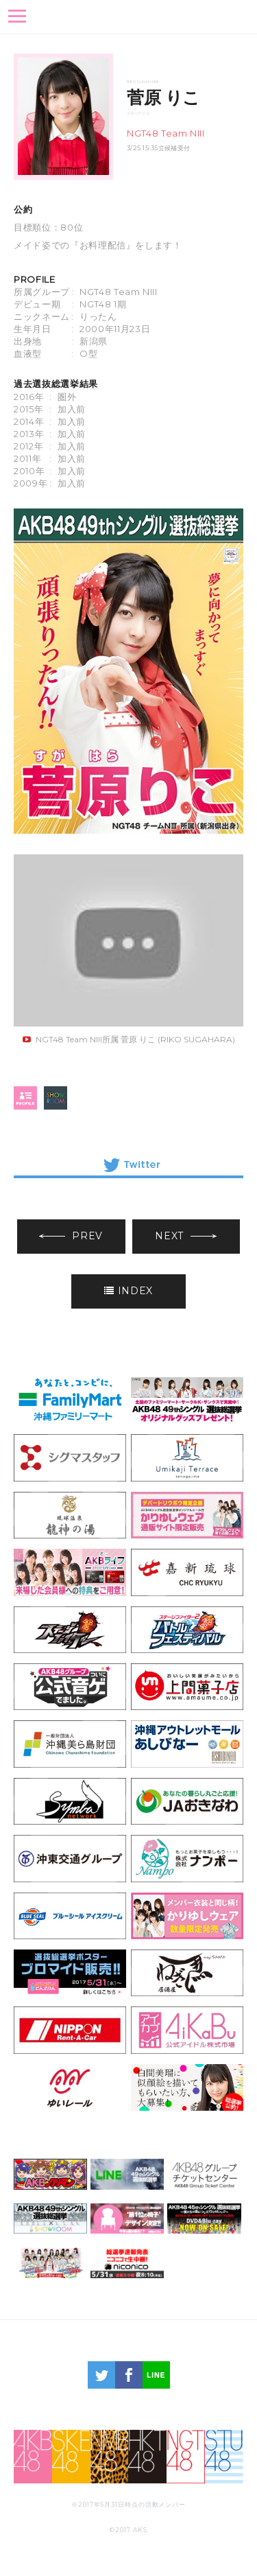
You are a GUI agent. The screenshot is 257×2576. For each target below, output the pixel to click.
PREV (71, 1236)
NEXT (186, 1236)
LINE (156, 2375)
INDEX (128, 1291)
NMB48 (109, 2456)
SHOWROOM (55, 1098)
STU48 (224, 2456)
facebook (129, 2375)
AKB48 (33, 2456)
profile (25, 1098)
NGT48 (186, 2456)
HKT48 (147, 2456)
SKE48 (71, 2456)
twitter (101, 2375)
